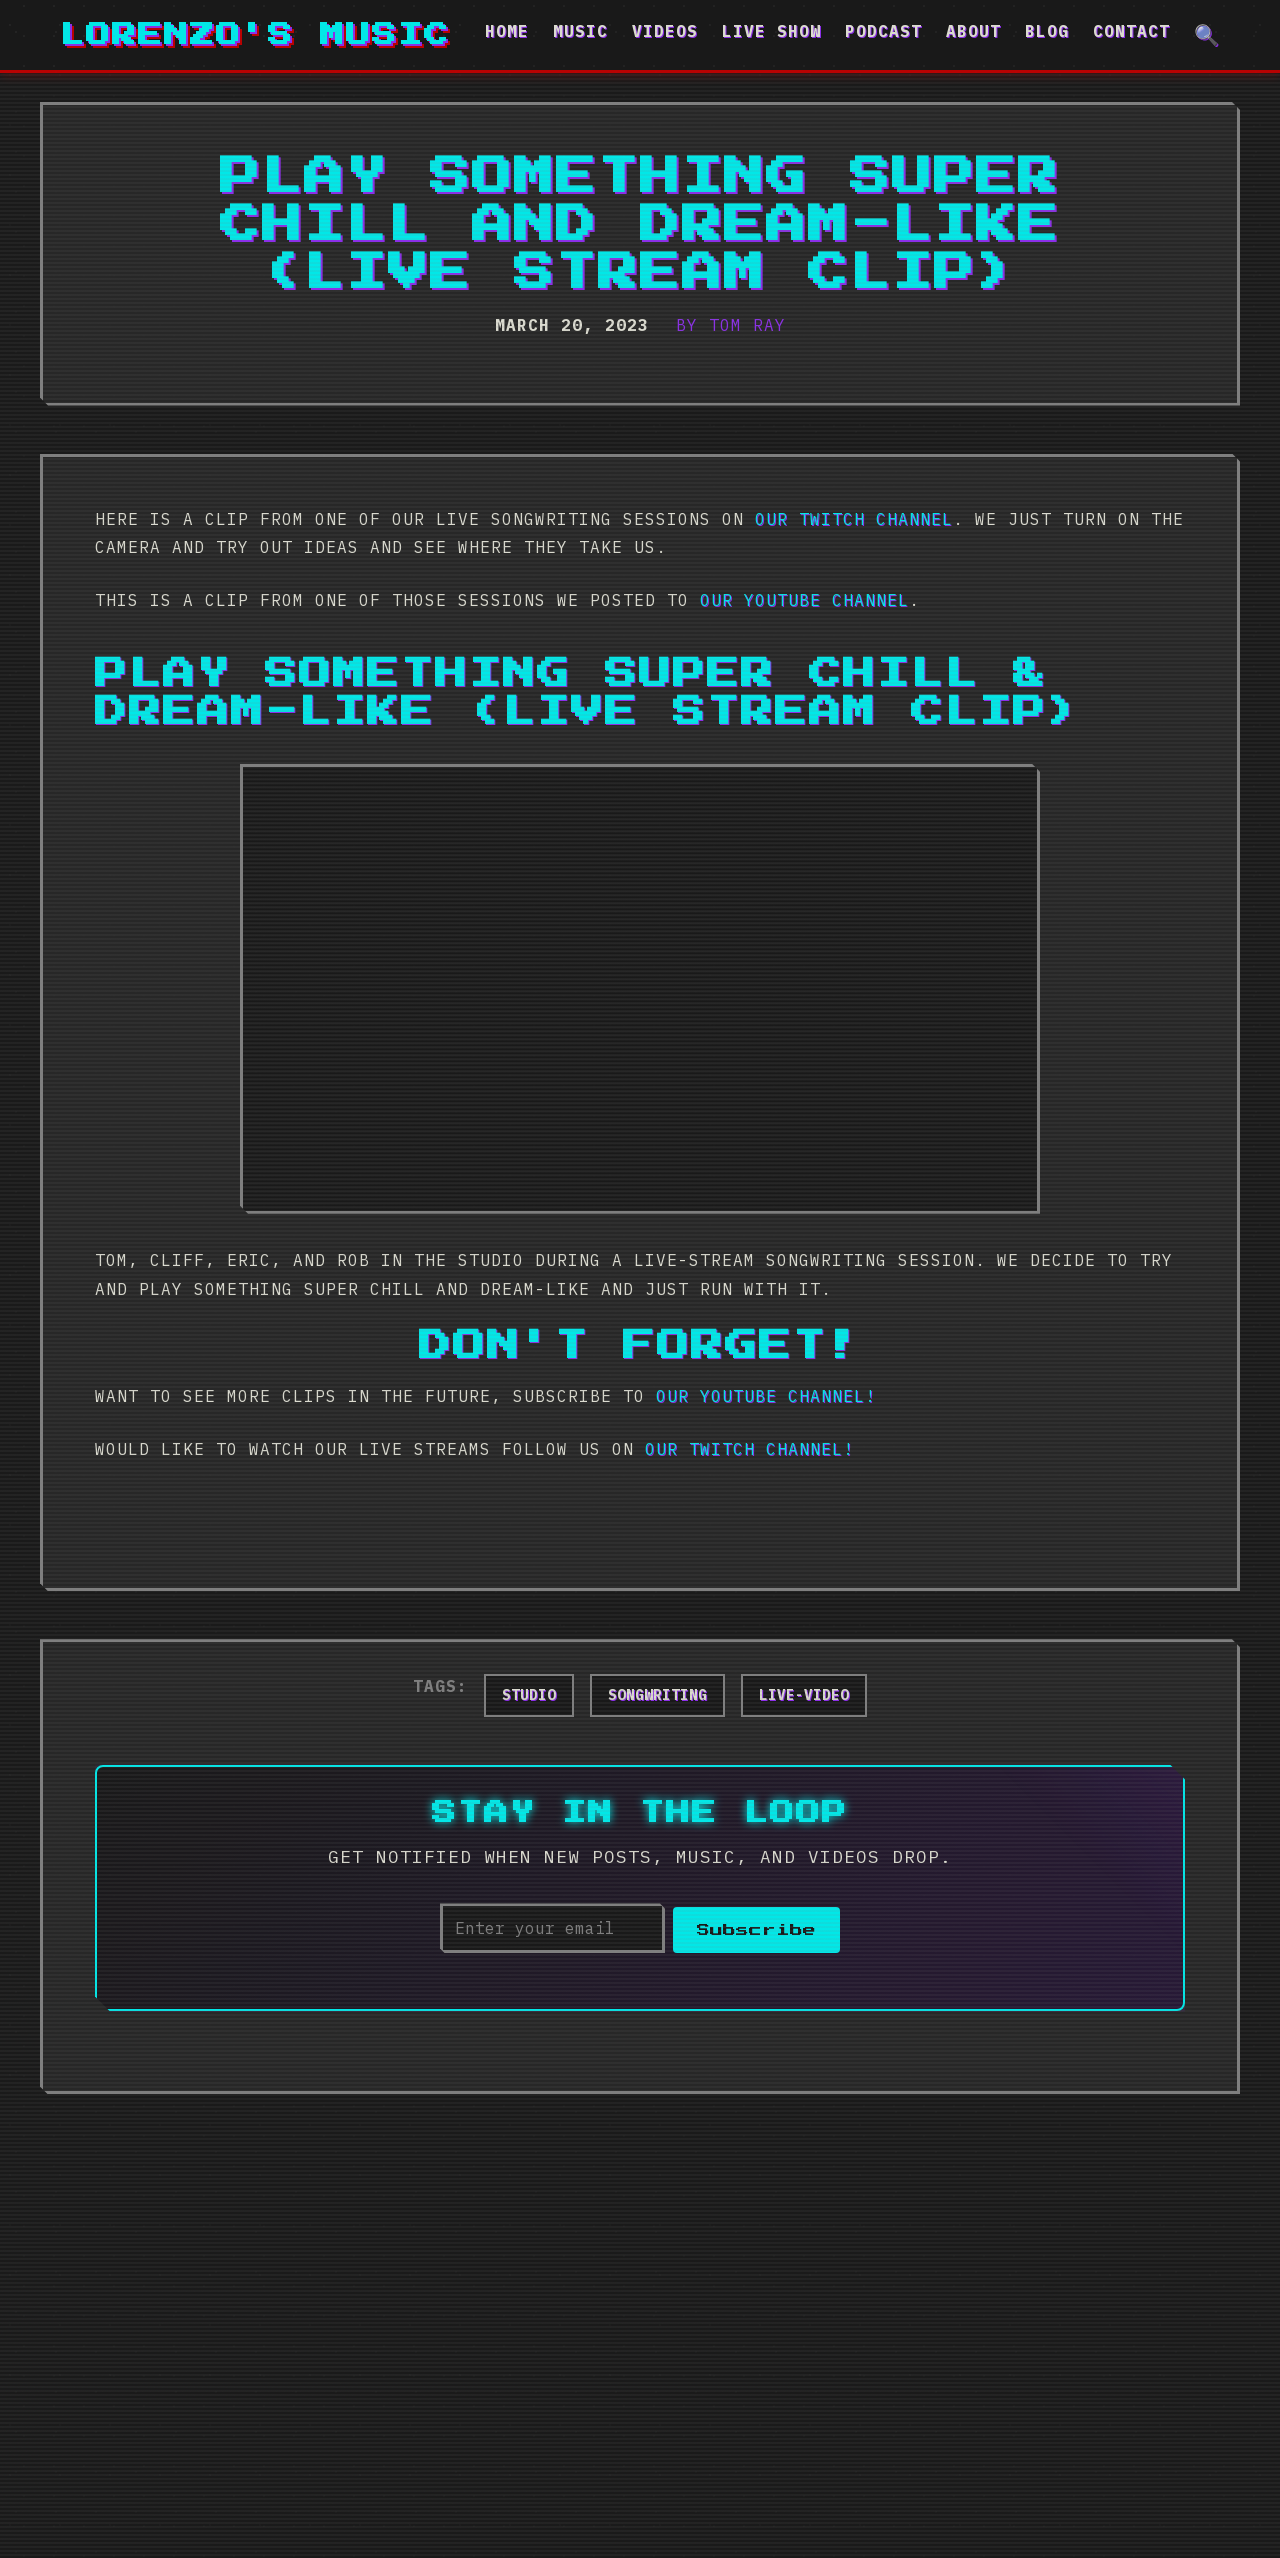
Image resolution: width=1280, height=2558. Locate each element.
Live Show (771, 31)
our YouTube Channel (804, 600)
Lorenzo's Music (255, 35)
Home (507, 31)
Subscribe (756, 1928)
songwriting (657, 1695)
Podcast (883, 31)
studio (529, 1695)
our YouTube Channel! (766, 1396)
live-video (804, 1695)
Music (580, 31)
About (973, 31)
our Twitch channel (854, 519)
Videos (665, 31)
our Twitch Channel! (749, 1449)
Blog (1047, 31)
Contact (1131, 31)
